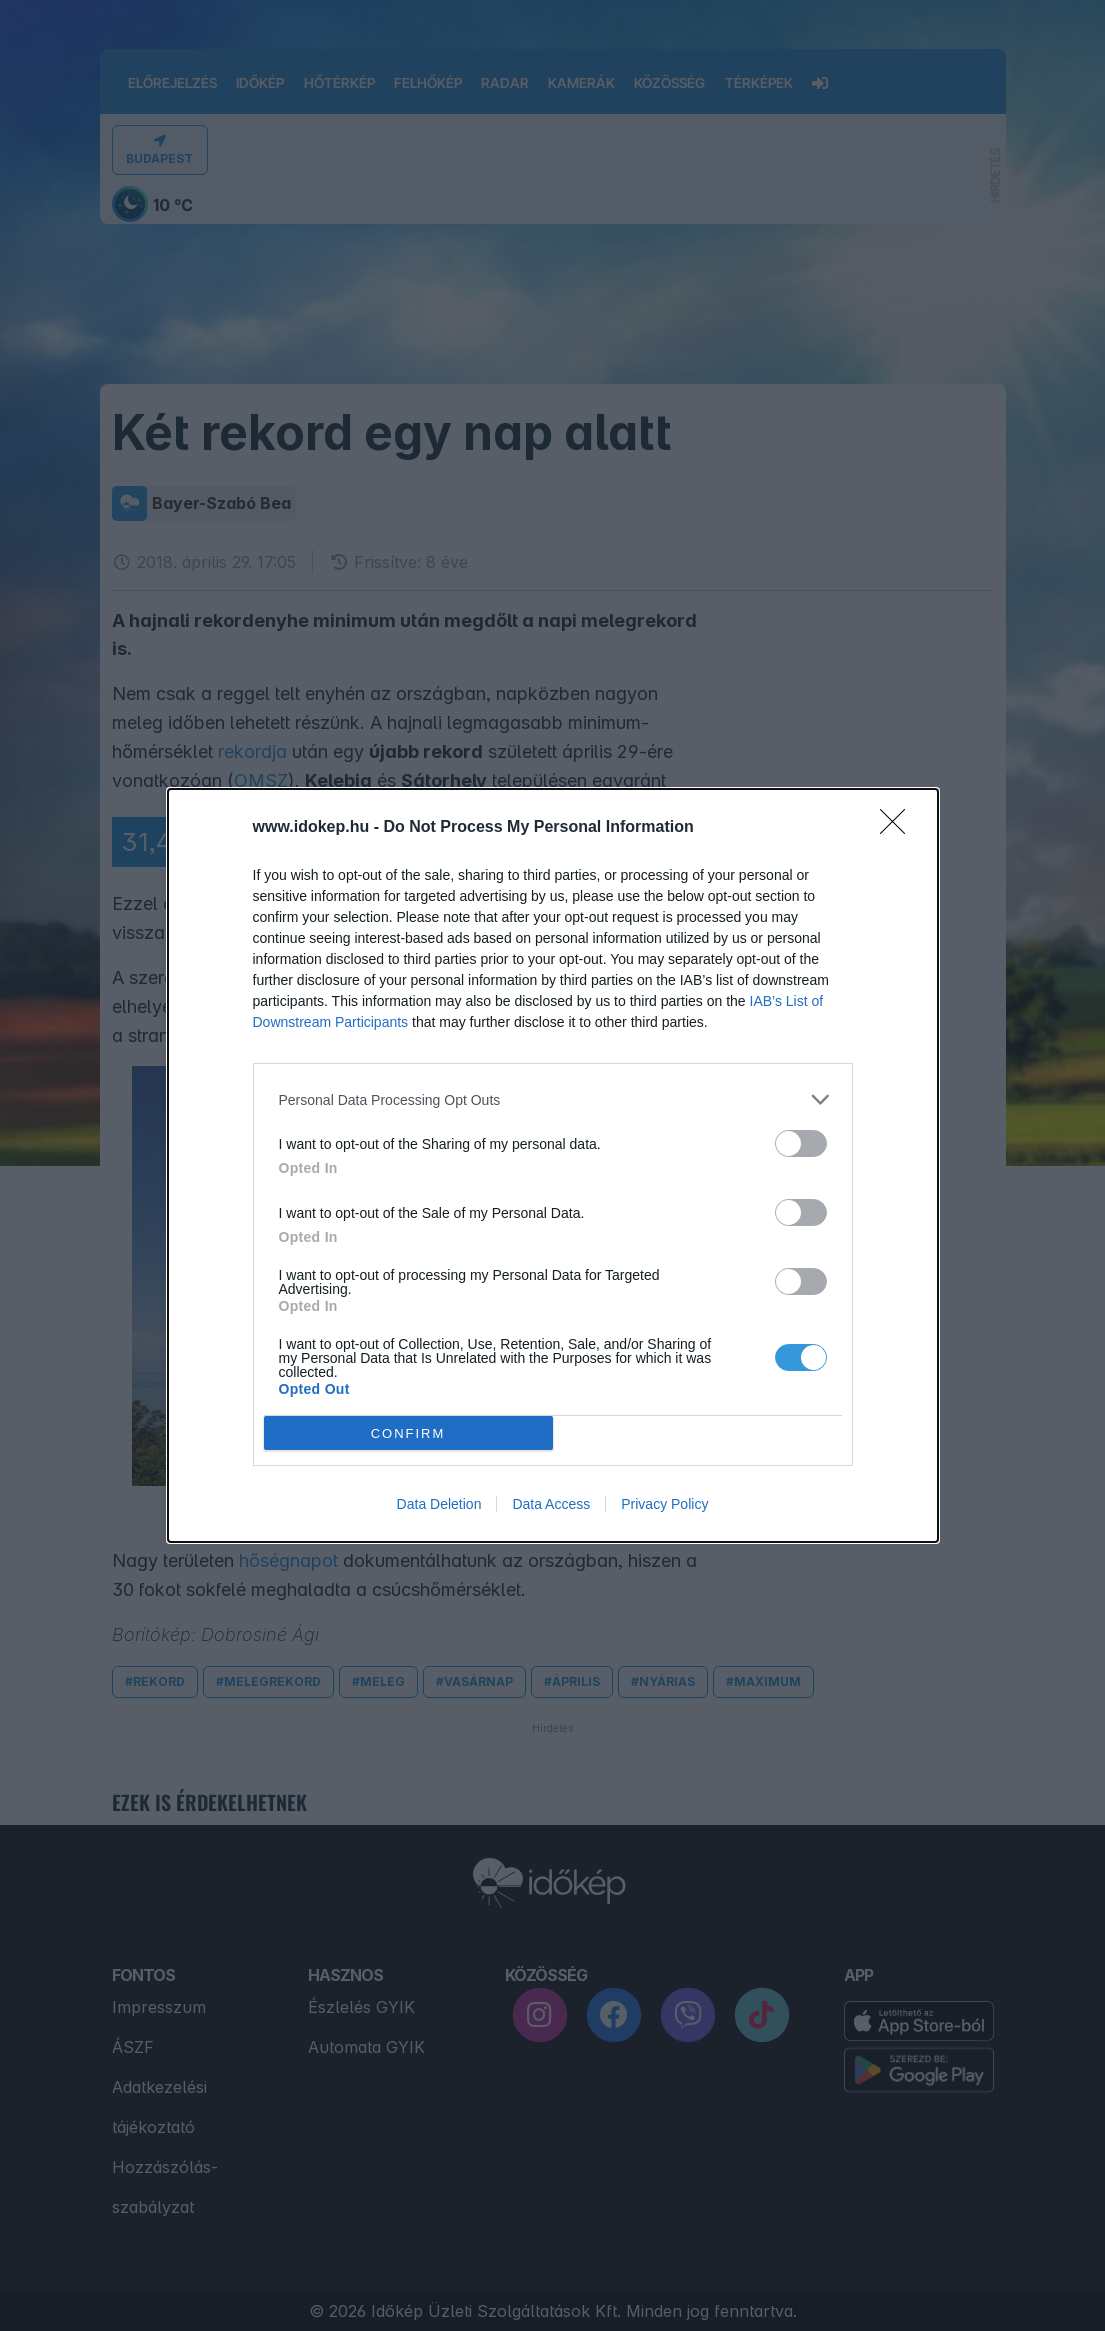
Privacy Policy (664, 1504)
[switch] (801, 1143)
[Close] (899, 828)
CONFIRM (408, 1433)
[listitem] (553, 1099)
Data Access (551, 1504)
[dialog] (553, 1165)
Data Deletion (439, 1504)
